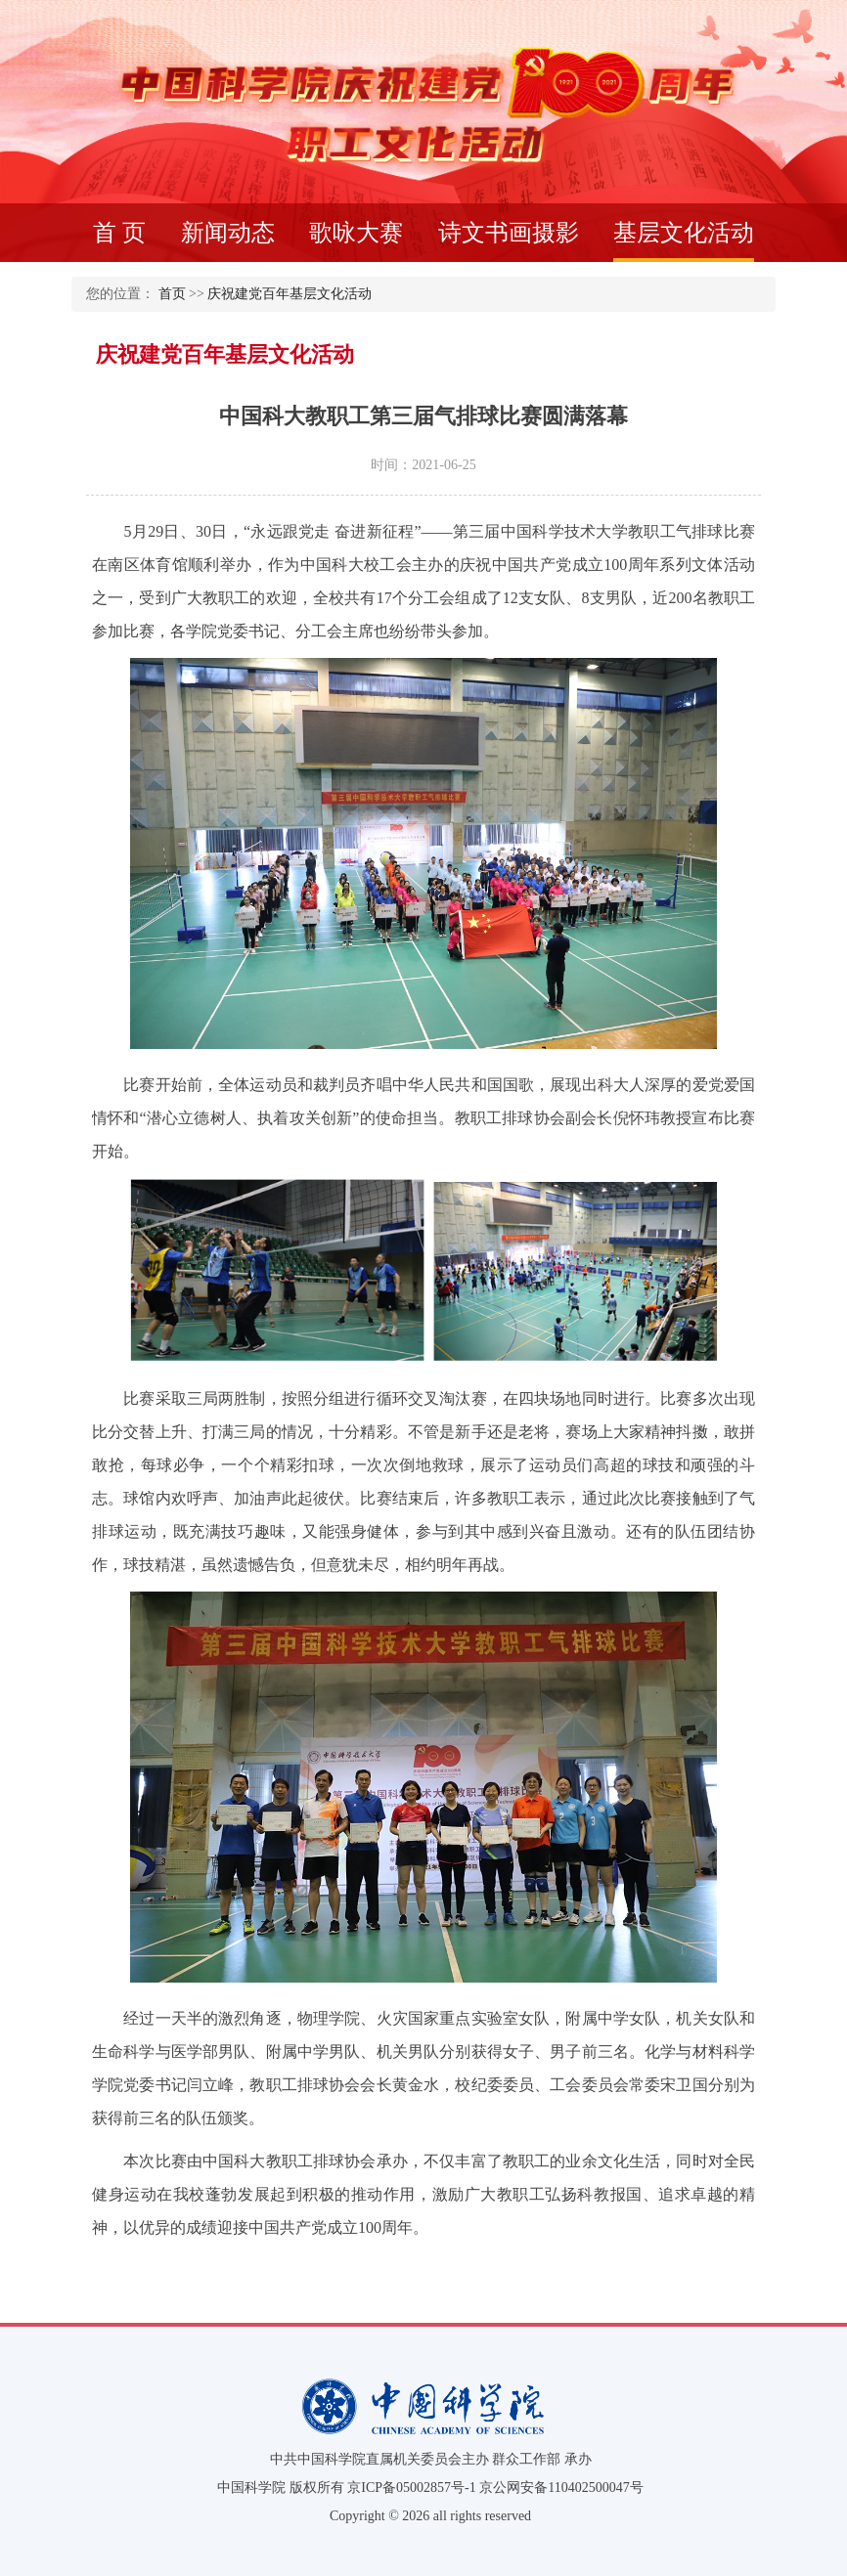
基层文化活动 (683, 241)
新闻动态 (228, 232)
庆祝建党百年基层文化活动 (289, 293)
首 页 (119, 232)
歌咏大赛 (356, 232)
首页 (172, 293)
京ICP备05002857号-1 (411, 2487)
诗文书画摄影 (508, 232)
